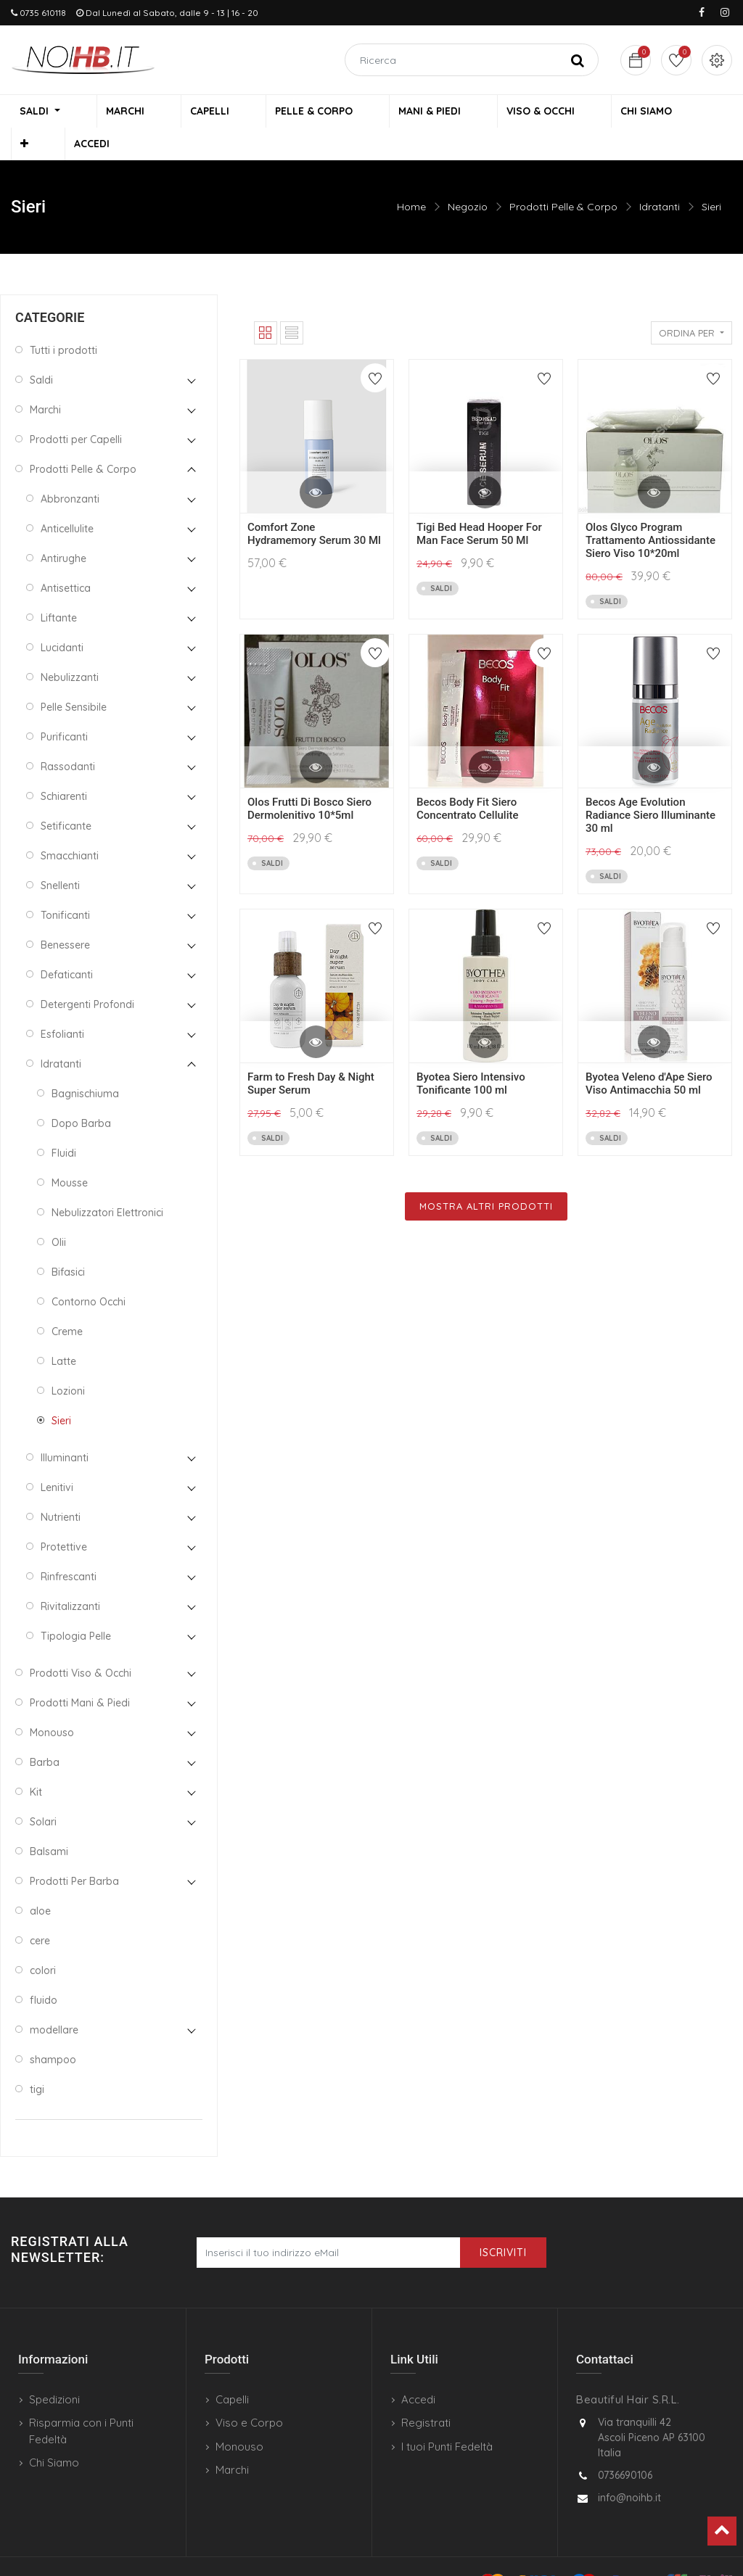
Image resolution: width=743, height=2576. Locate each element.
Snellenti (60, 856)
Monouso (52, 1703)
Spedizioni (54, 2370)
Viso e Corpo (249, 2393)
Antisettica (66, 559)
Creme (67, 1302)
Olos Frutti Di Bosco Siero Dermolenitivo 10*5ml (309, 780)
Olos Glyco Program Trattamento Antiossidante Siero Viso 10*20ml (650, 511)
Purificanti (64, 707)
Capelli (232, 2370)
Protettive (64, 1517)
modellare (54, 2000)
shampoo (53, 2030)
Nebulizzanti (70, 648)
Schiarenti (64, 767)
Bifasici (68, 1243)
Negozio (468, 177)
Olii (59, 1213)
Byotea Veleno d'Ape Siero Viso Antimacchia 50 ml (649, 1054)
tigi (37, 2060)
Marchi (45, 380)
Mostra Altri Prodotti (486, 1177)
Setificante (66, 797)
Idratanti (659, 177)
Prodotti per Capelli (76, 410)
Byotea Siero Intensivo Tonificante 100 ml (470, 1054)
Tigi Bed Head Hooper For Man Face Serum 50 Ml (479, 505)
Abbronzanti (70, 469)
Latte (64, 1332)
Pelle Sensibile (74, 678)
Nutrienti (61, 1488)
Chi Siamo (54, 2433)
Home (411, 177)
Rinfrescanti (69, 1547)
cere (40, 1911)
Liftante (59, 588)
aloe (40, 1881)
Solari (43, 1792)
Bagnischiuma (85, 1064)
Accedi (418, 2370)
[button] (633, 113)
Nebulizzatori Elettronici (107, 1183)
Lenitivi (57, 1458)
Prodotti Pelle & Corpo (563, 177)
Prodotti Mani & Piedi (80, 1673)
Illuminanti (65, 1428)
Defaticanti (67, 945)
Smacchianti (70, 826)
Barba (44, 1733)
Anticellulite (67, 499)
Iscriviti (503, 2223)
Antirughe (63, 529)
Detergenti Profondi (87, 975)
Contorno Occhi (89, 1272)
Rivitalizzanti (70, 1577)
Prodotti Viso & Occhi (80, 1644)
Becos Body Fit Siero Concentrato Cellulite (467, 780)
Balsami (49, 1822)
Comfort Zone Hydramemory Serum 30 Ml (314, 505)
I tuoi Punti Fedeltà (447, 2417)
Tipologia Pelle (76, 1607)
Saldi (41, 351)
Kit (36, 1763)
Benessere (65, 915)
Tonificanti (65, 886)
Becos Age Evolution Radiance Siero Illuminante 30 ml (650, 786)
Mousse (70, 1153)
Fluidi (64, 1124)
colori (43, 1941)
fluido (43, 1971)
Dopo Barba (81, 1094)
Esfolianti (62, 1005)
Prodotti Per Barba (74, 1852)
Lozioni (68, 1361)
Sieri (711, 177)
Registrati (426, 2393)
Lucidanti (62, 618)
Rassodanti (68, 737)
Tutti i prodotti (63, 321)
